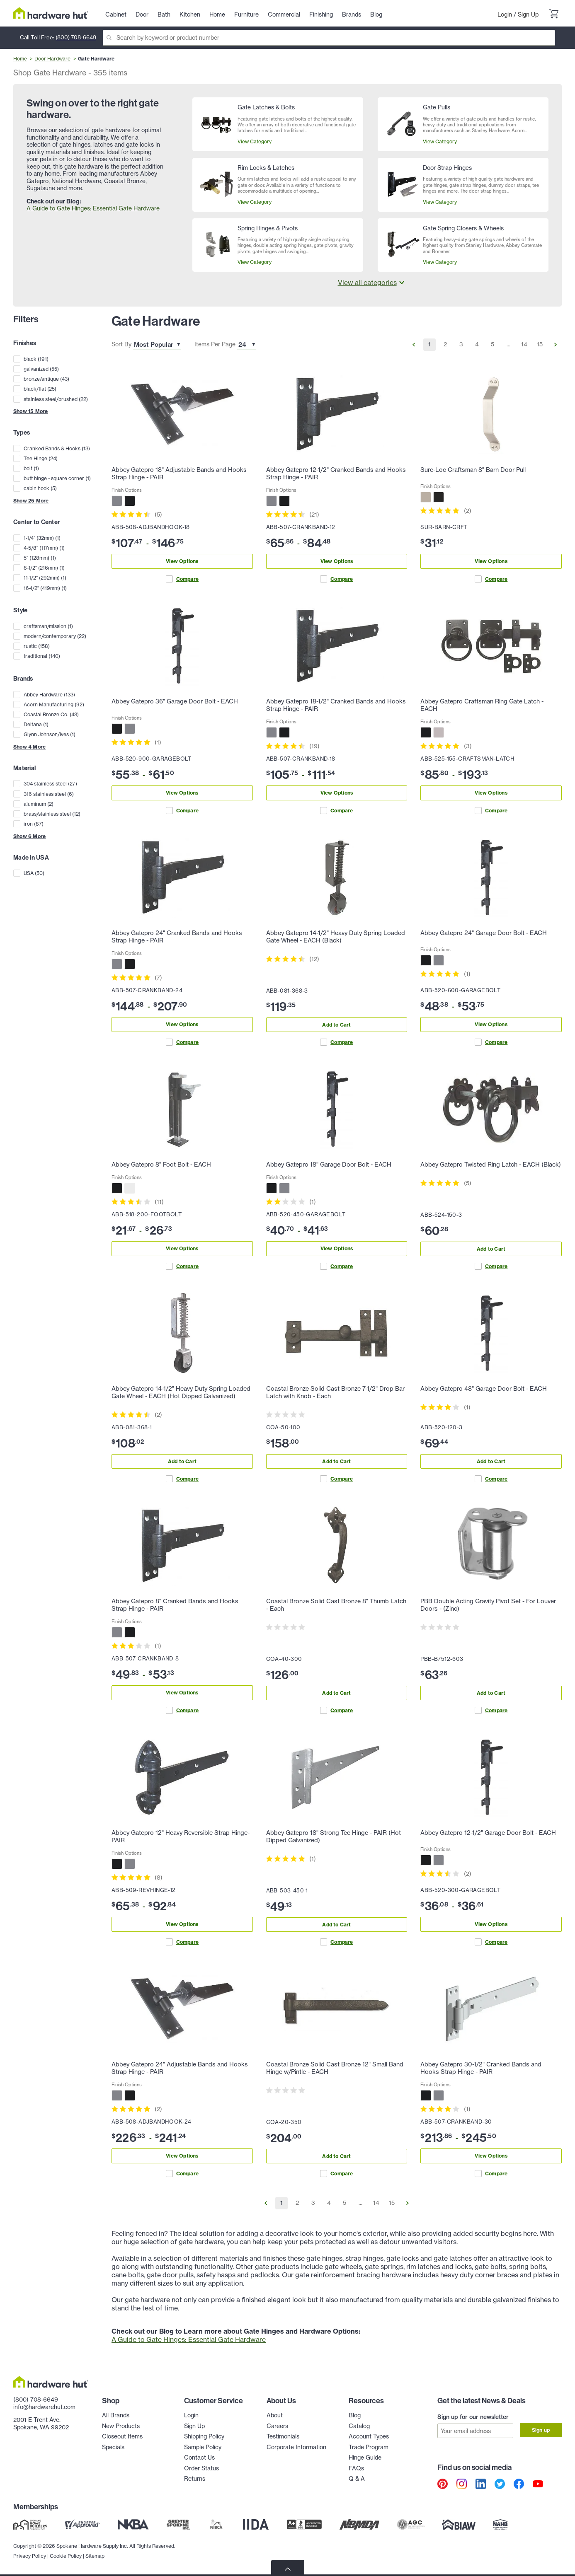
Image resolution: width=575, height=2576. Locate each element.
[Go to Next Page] (555, 344)
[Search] (329, 38)
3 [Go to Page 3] (461, 344)
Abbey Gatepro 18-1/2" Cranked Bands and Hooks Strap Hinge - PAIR (336, 705)
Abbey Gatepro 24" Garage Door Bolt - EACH (483, 933)
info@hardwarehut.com (44, 2407)
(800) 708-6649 (76, 37)
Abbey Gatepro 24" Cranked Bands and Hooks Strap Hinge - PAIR (177, 936)
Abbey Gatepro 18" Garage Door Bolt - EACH (328, 1164)
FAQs (356, 2468)
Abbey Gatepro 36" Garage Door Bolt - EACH (175, 701)
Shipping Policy (204, 2436)
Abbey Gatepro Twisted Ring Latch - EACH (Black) (490, 1164)
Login (504, 14)
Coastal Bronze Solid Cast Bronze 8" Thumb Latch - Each (336, 1604)
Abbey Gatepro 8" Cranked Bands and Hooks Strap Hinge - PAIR (175, 1604)
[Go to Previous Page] (414, 344)
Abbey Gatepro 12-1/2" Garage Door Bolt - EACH (488, 1833)
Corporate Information (296, 2447)
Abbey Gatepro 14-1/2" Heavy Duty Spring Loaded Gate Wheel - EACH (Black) (335, 936)
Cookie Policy (66, 2555)
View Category (255, 141)
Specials (113, 2447)
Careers (277, 2426)
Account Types (369, 2436)
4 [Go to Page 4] (477, 344)
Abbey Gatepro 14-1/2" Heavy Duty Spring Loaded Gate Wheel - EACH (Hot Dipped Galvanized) (181, 1392)
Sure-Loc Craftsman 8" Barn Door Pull (473, 470)
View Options (182, 561)
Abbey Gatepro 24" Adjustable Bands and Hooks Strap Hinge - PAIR (180, 2068)
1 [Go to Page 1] (429, 344)
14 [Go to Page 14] (524, 344)
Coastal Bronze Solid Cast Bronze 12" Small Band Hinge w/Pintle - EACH (334, 2068)
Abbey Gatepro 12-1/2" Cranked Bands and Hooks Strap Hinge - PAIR (336, 473)
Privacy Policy (29, 2555)
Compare (182, 578)
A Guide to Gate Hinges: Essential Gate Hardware (93, 208)
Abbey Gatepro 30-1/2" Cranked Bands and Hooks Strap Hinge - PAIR (480, 2068)
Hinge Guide (365, 2457)
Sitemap (94, 2555)
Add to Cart (336, 1025)
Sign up (541, 2430)
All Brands (115, 2415)
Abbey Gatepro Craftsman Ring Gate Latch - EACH (481, 705)
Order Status (201, 2468)
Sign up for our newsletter (473, 2417)
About (275, 2415)
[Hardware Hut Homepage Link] (50, 13)
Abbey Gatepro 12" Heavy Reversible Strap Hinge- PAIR (181, 1836)
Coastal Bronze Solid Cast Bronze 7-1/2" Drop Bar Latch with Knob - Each (335, 1392)
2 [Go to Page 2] (445, 344)
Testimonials (283, 2436)
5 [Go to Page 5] (492, 344)
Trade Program (368, 2447)
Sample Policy (202, 2447)
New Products (121, 2426)
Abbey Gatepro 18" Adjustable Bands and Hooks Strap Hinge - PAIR (179, 473)
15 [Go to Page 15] (540, 344)
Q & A (357, 2478)
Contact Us (199, 2457)
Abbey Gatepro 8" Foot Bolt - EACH (161, 1164)
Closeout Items (122, 2436)
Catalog (359, 2426)
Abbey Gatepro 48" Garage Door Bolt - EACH (483, 1388)
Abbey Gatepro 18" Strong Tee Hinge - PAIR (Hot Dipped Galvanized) (333, 1836)
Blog (355, 2415)
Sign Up (528, 14)
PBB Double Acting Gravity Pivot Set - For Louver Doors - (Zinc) (488, 1604)
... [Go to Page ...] (508, 344)
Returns (194, 2478)
